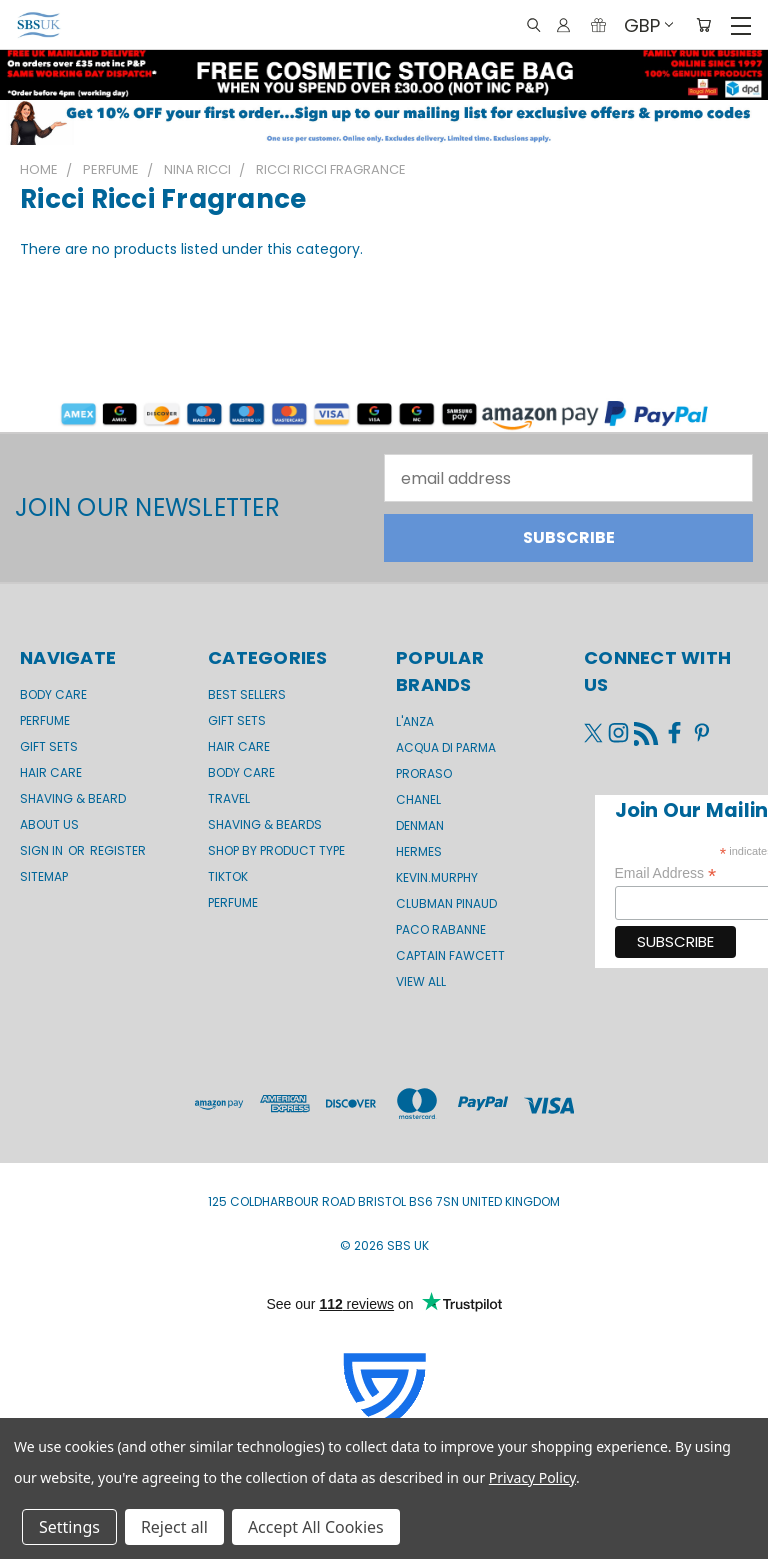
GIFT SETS (49, 746)
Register (118, 850)
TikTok (228, 876)
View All (421, 981)
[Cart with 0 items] (703, 25)
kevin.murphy (437, 877)
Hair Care (51, 772)
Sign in (43, 850)
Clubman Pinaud (446, 903)
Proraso (424, 773)
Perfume (45, 720)
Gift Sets (237, 720)
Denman (420, 825)
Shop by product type (276, 850)
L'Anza (415, 721)
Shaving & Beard (73, 798)
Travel (229, 798)
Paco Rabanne (441, 929)
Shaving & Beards (265, 824)
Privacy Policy (532, 1477)
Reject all (174, 1527)
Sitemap (44, 876)
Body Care (53, 694)
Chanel (418, 799)
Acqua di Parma (446, 747)
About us (49, 824)
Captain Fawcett (450, 955)
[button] (384, 122)
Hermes (419, 851)
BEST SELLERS (247, 694)
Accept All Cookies (316, 1527)
